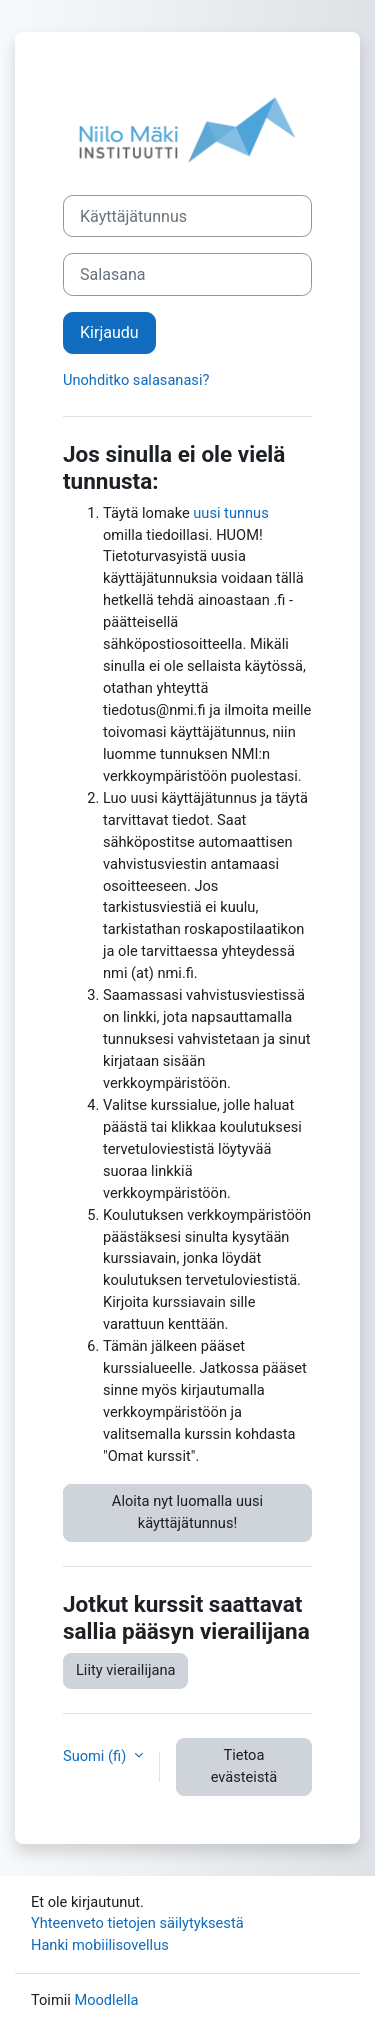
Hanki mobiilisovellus (100, 1945)
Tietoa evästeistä (244, 1766)
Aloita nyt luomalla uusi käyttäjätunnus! (187, 1512)
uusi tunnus (230, 513)
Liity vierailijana (125, 1670)
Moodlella (106, 2000)
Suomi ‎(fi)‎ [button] (96, 1756)
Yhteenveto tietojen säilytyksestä (137, 1923)
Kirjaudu (109, 332)
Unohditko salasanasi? (136, 380)
